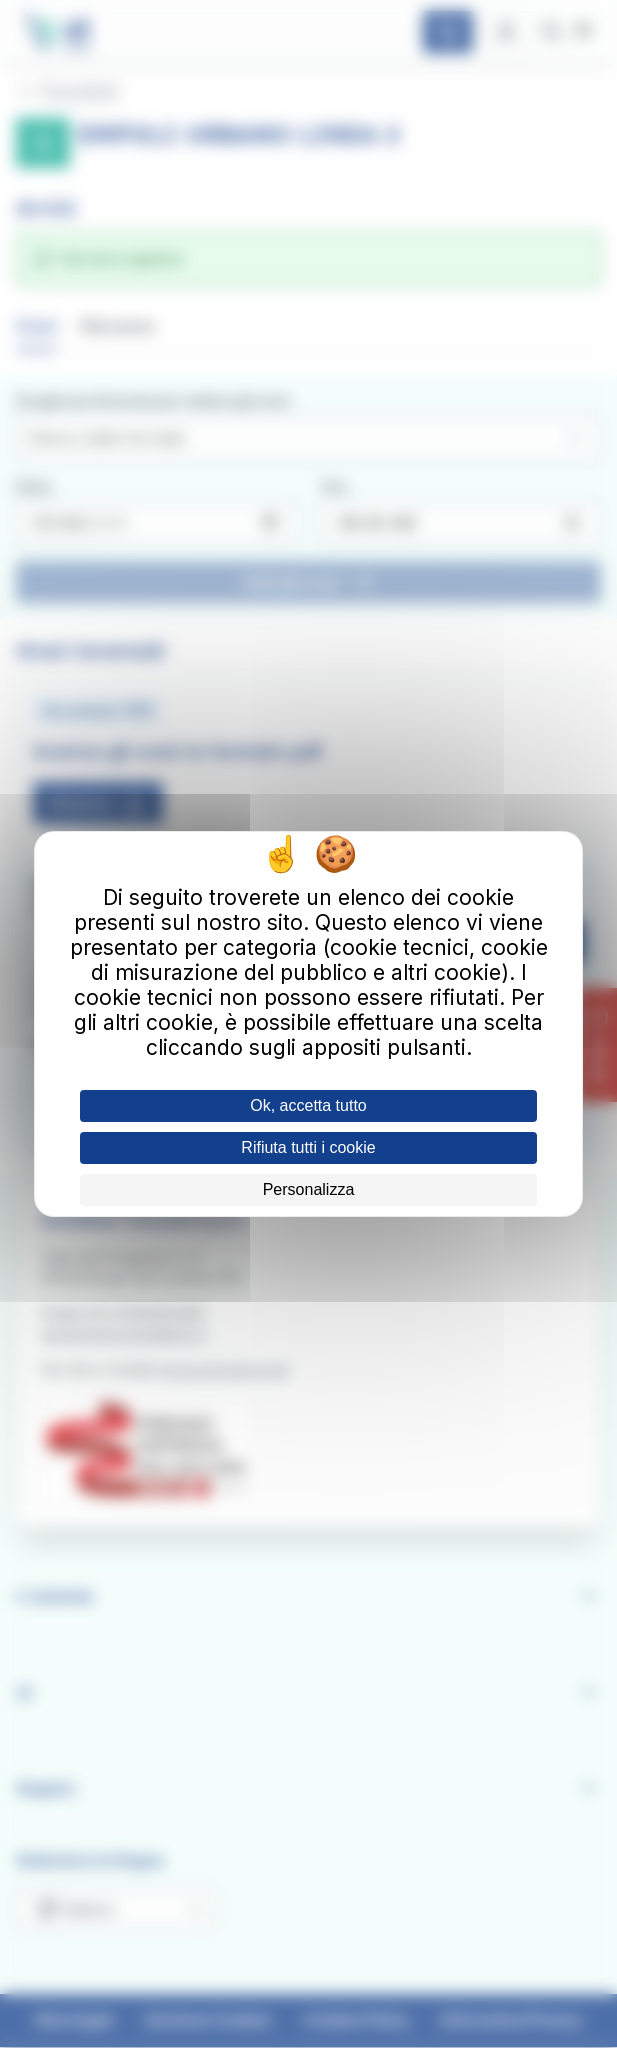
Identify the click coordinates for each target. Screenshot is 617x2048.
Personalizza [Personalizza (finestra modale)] (309, 1189)
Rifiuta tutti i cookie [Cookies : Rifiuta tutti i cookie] (308, 1147)
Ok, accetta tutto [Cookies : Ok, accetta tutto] (308, 1105)
